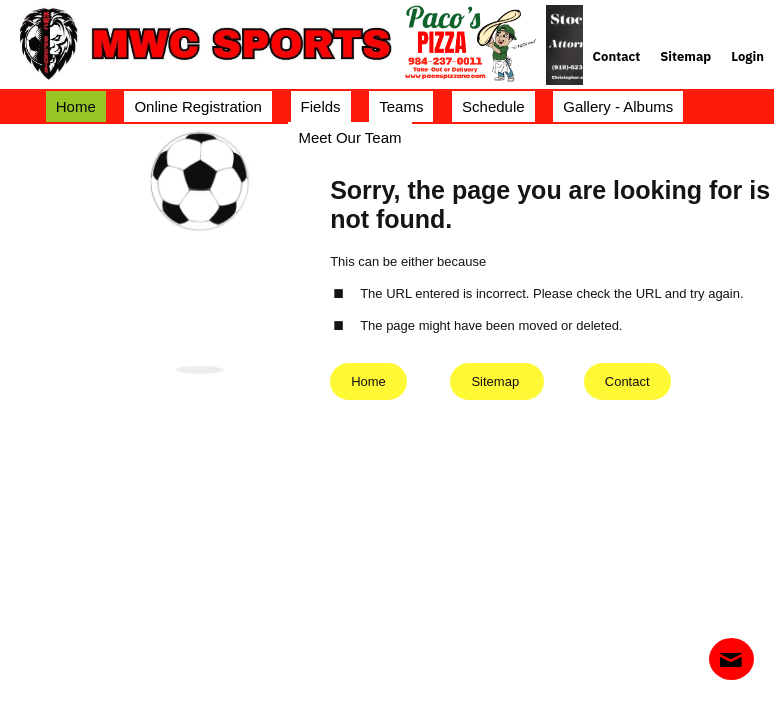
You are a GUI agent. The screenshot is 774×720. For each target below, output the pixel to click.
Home (368, 381)
